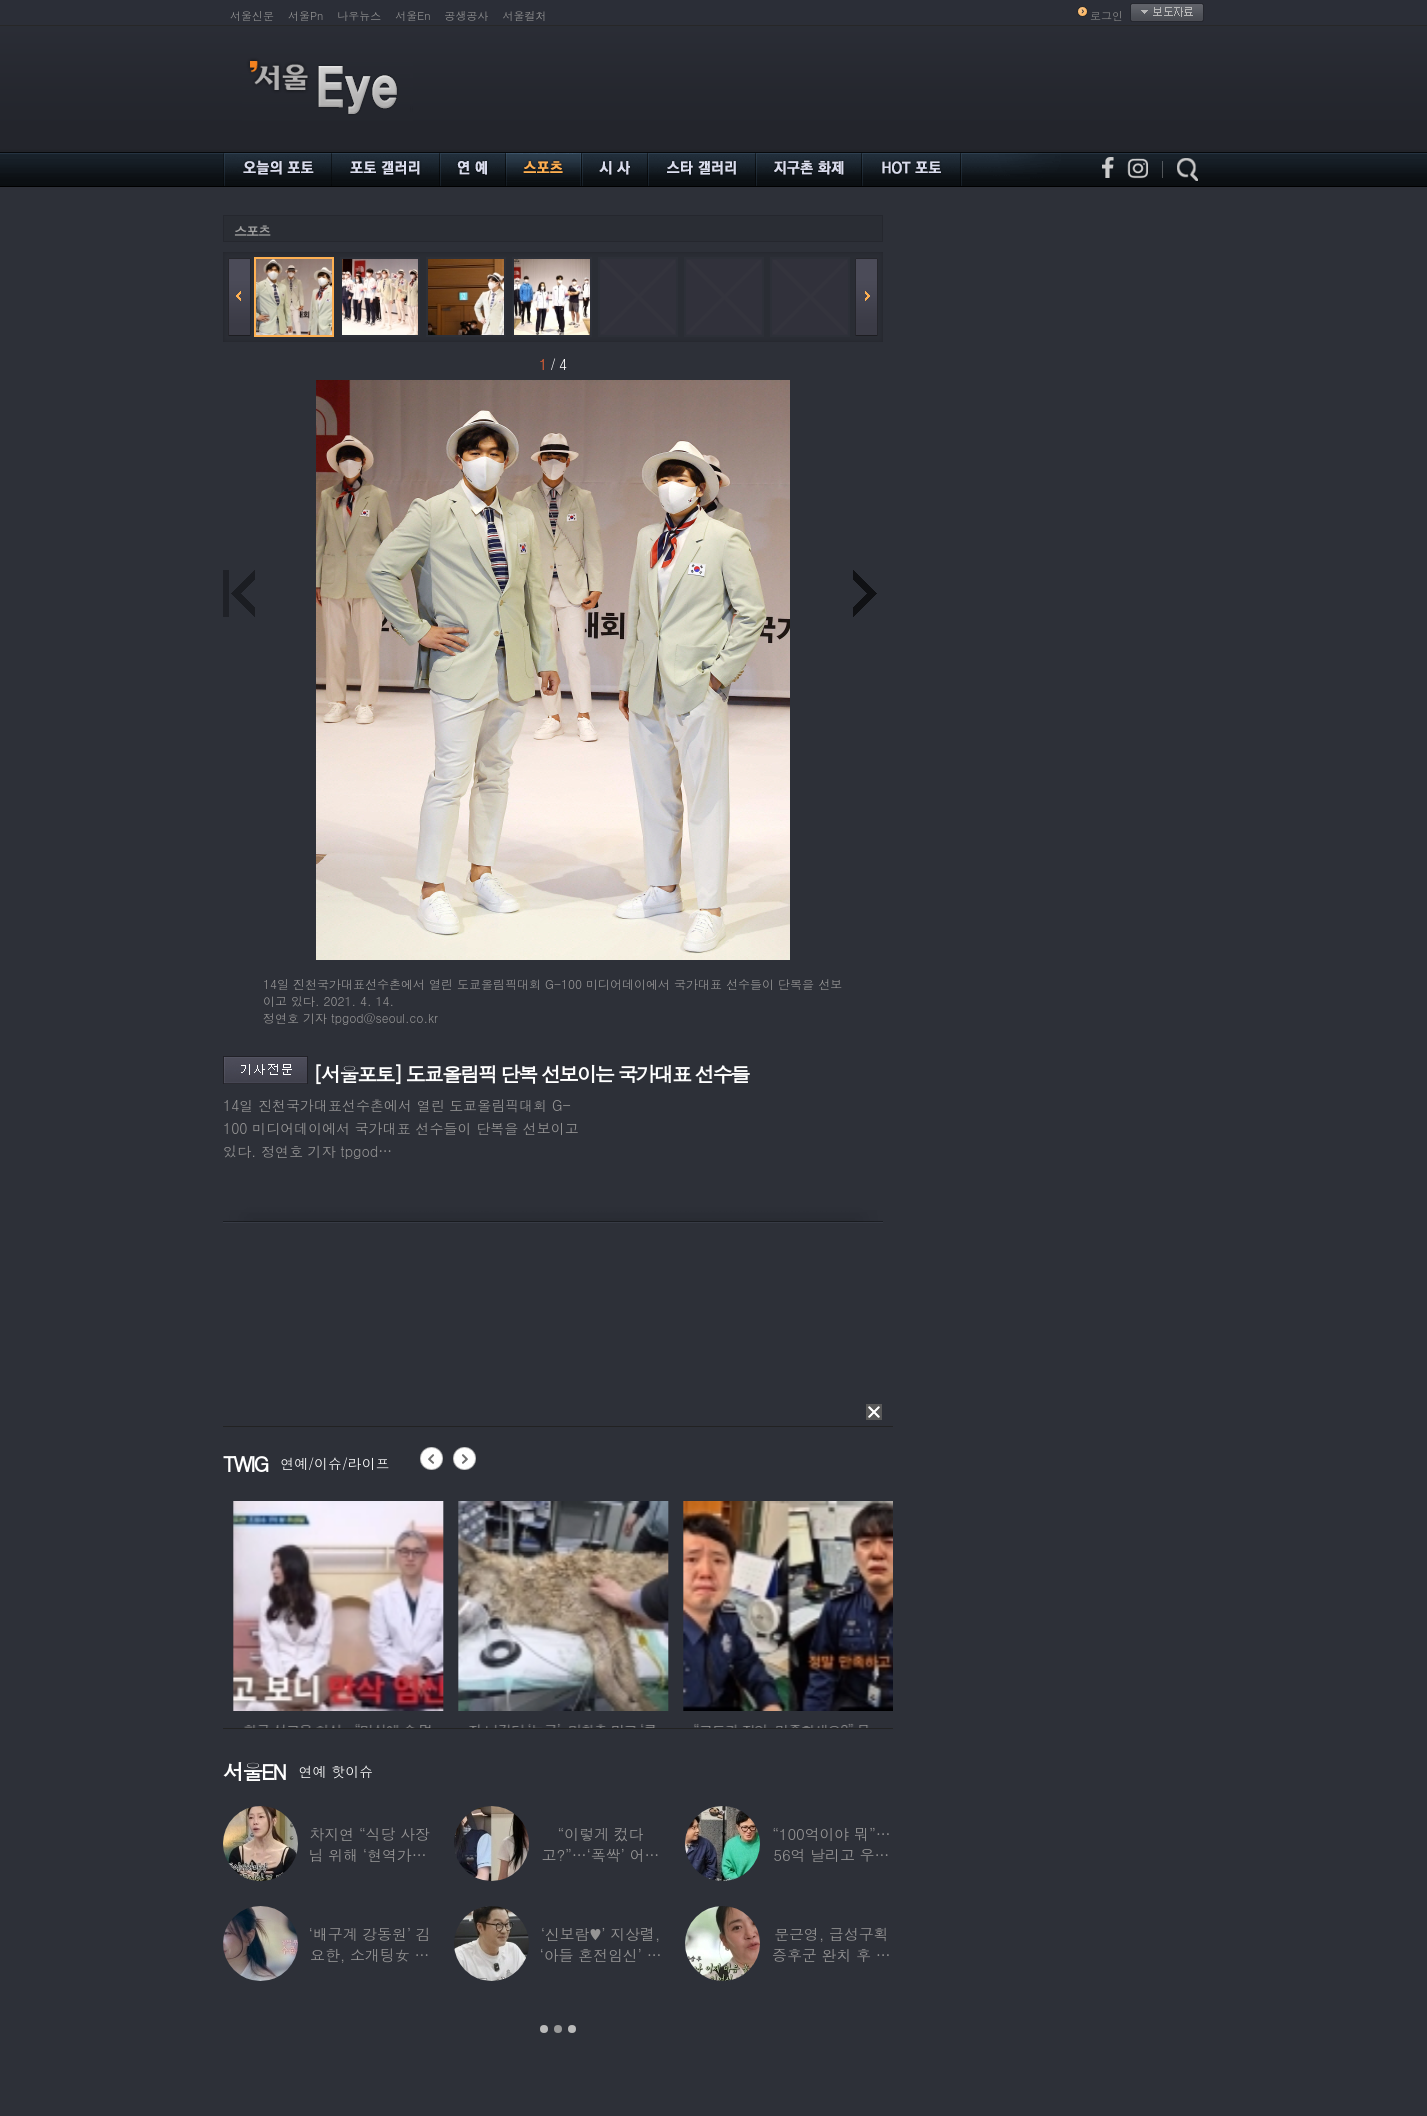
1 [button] (544, 2029)
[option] (399, 1603)
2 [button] (558, 2029)
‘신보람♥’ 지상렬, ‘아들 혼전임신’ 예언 (600, 1954)
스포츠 (252, 230)
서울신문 (252, 15)
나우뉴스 (359, 15)
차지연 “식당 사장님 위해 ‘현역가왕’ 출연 (370, 1854)
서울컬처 (525, 15)
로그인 (1106, 15)
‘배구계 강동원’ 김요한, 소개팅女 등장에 (370, 1954)
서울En (412, 15)
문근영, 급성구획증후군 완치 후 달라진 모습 (831, 1954)
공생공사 (467, 15)
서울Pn (305, 15)
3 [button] (572, 2029)
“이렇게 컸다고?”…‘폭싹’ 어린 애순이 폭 (601, 1854)
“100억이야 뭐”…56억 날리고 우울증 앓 (831, 1854)
